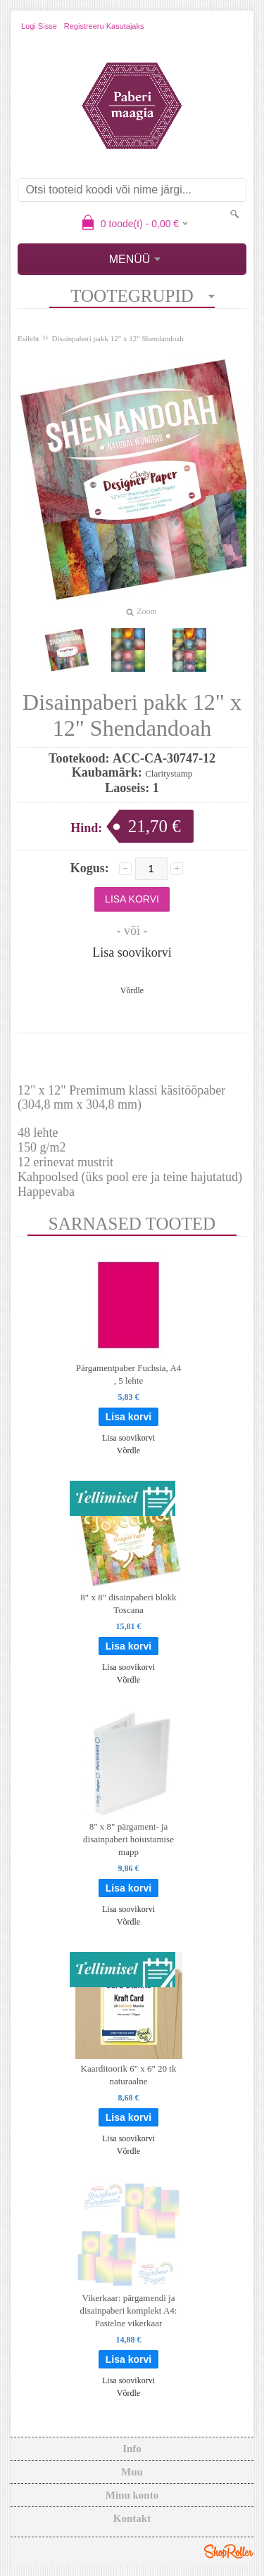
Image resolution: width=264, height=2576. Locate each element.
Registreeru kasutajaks (104, 26)
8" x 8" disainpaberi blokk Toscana (128, 1603)
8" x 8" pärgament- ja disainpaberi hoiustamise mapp (128, 1839)
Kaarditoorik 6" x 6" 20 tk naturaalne (129, 2074)
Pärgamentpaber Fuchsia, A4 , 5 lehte (129, 1374)
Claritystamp (168, 773)
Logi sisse (39, 26)
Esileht (28, 338)
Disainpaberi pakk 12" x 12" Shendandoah (118, 338)
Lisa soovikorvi (132, 952)
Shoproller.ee (228, 2551)
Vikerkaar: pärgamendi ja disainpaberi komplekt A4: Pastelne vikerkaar (128, 2310)
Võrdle (132, 990)
